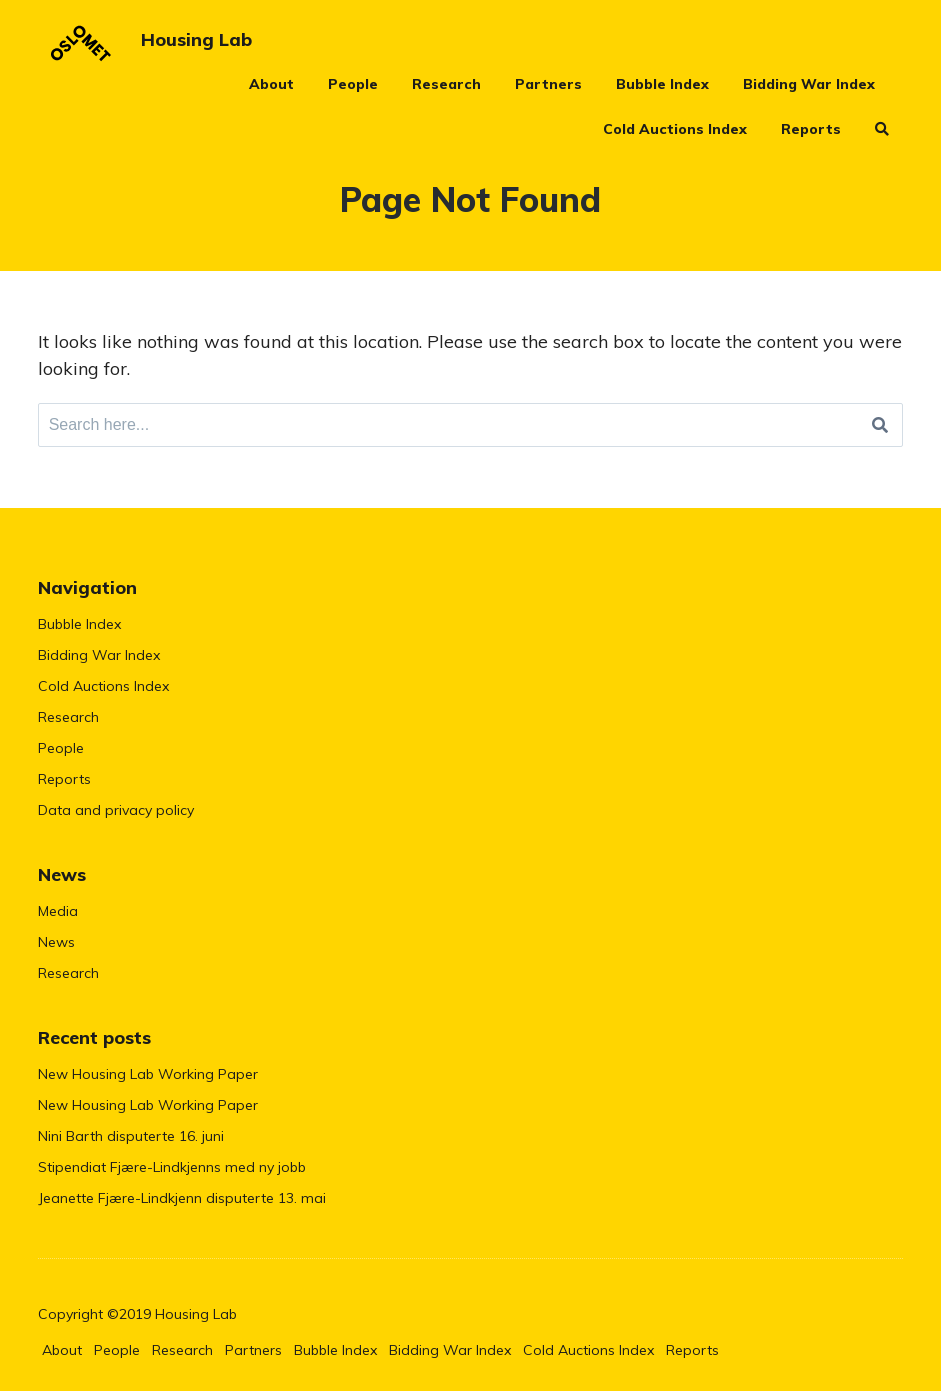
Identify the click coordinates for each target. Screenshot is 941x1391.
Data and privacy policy (116, 810)
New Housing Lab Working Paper (148, 1074)
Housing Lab (196, 39)
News (56, 942)
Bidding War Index (809, 84)
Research (446, 84)
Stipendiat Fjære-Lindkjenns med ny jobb (172, 1167)
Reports (811, 129)
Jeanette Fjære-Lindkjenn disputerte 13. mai (182, 1198)
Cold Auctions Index (675, 129)
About (271, 84)
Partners (548, 84)
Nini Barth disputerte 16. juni (131, 1136)
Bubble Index (662, 84)
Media (58, 911)
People (353, 84)
